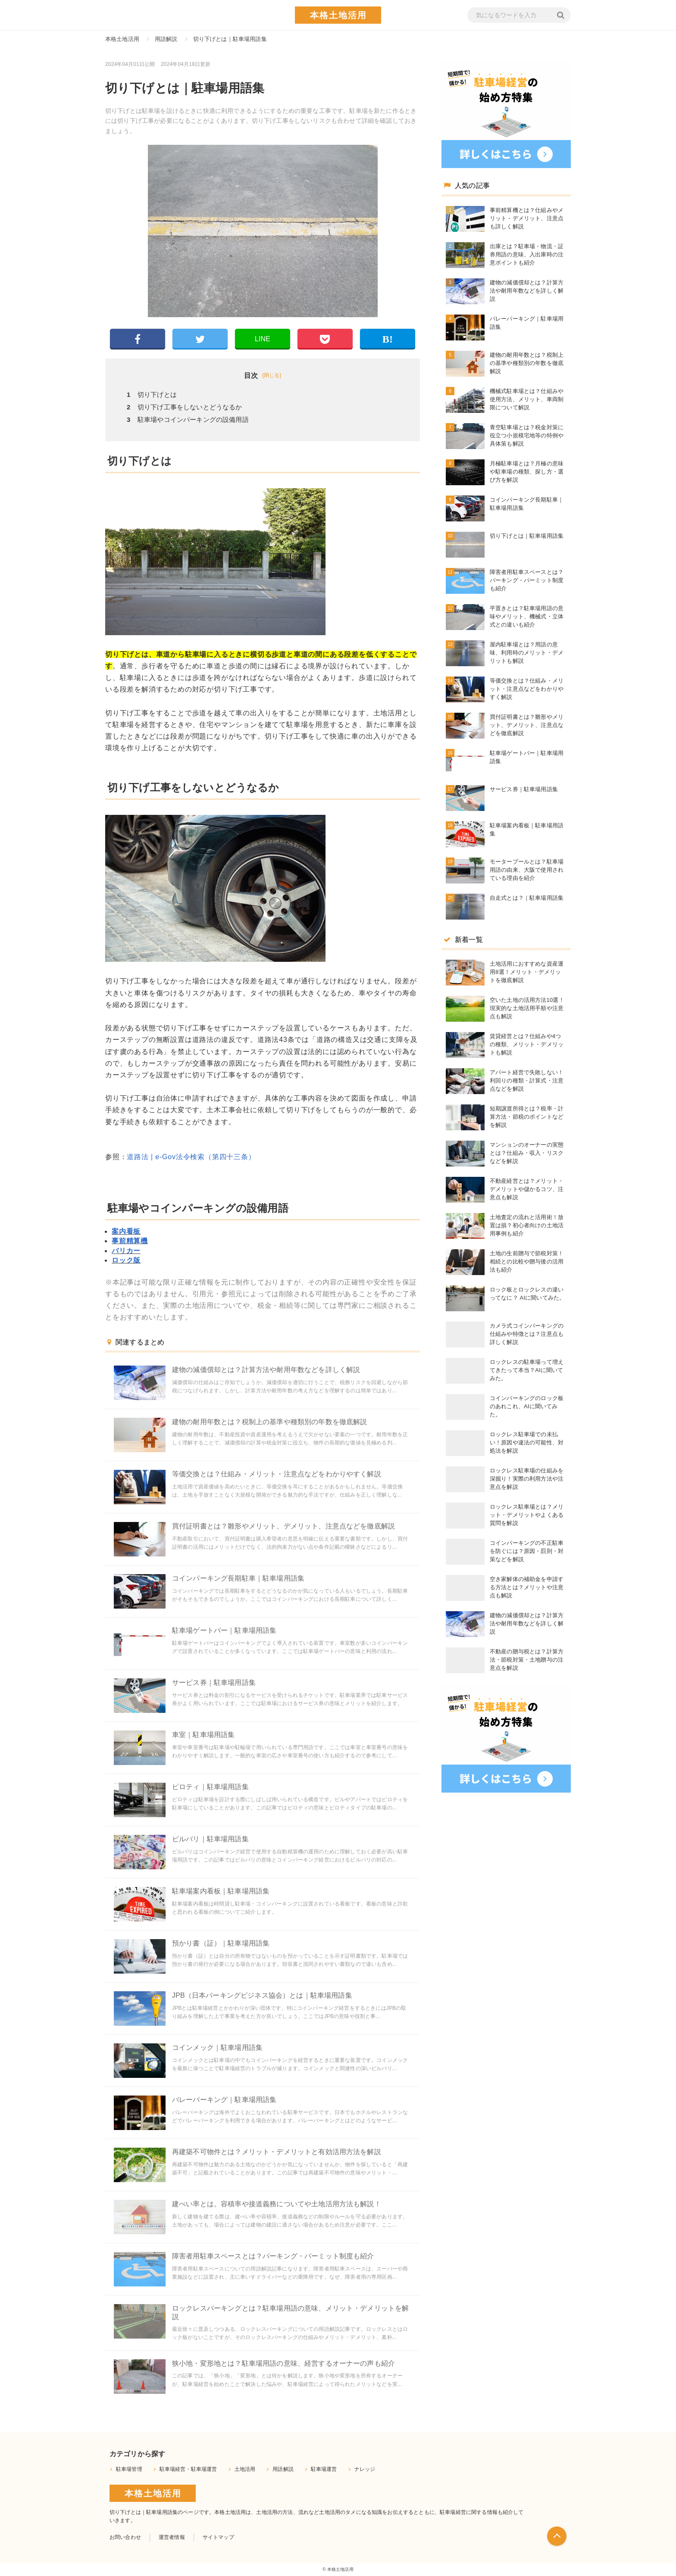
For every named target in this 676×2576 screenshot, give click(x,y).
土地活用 (245, 2469)
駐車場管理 (129, 2469)
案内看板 (126, 1231)
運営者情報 (172, 2537)
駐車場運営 (324, 2469)
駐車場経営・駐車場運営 (188, 2469)
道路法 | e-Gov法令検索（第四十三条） (191, 1156)
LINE (262, 339)
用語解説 (283, 2469)
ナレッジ (365, 2469)
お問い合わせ (125, 2537)
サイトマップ (218, 2537)
